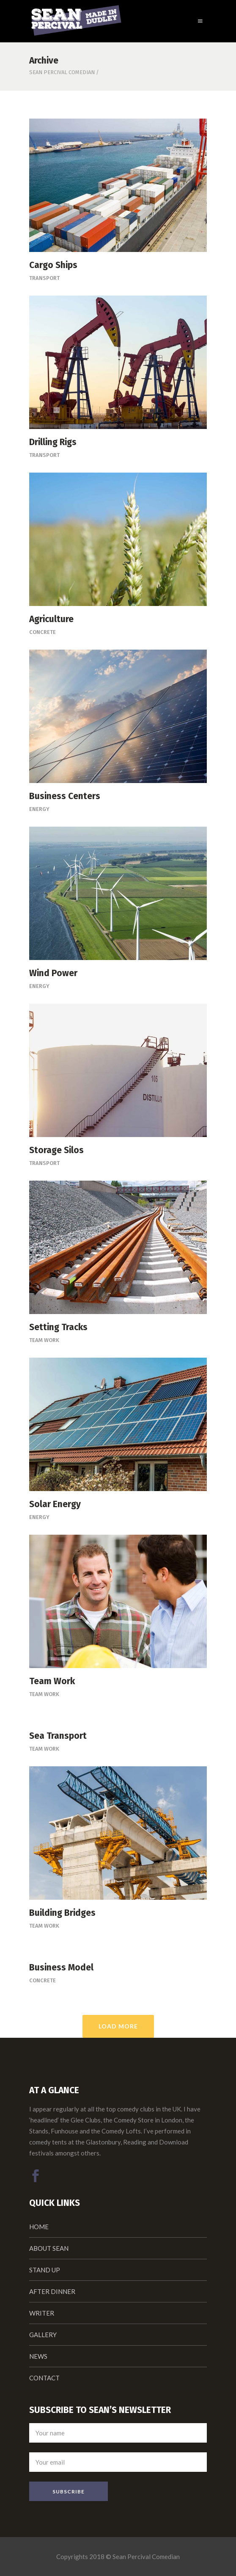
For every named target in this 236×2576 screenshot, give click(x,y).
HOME (39, 2226)
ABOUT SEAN (49, 2248)
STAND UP (44, 2270)
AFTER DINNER (52, 2291)
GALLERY (43, 2334)
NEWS (38, 2356)
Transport (44, 278)
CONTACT (44, 2378)
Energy (39, 809)
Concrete (42, 632)
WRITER (41, 2313)
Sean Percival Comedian (62, 72)
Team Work (44, 1340)
